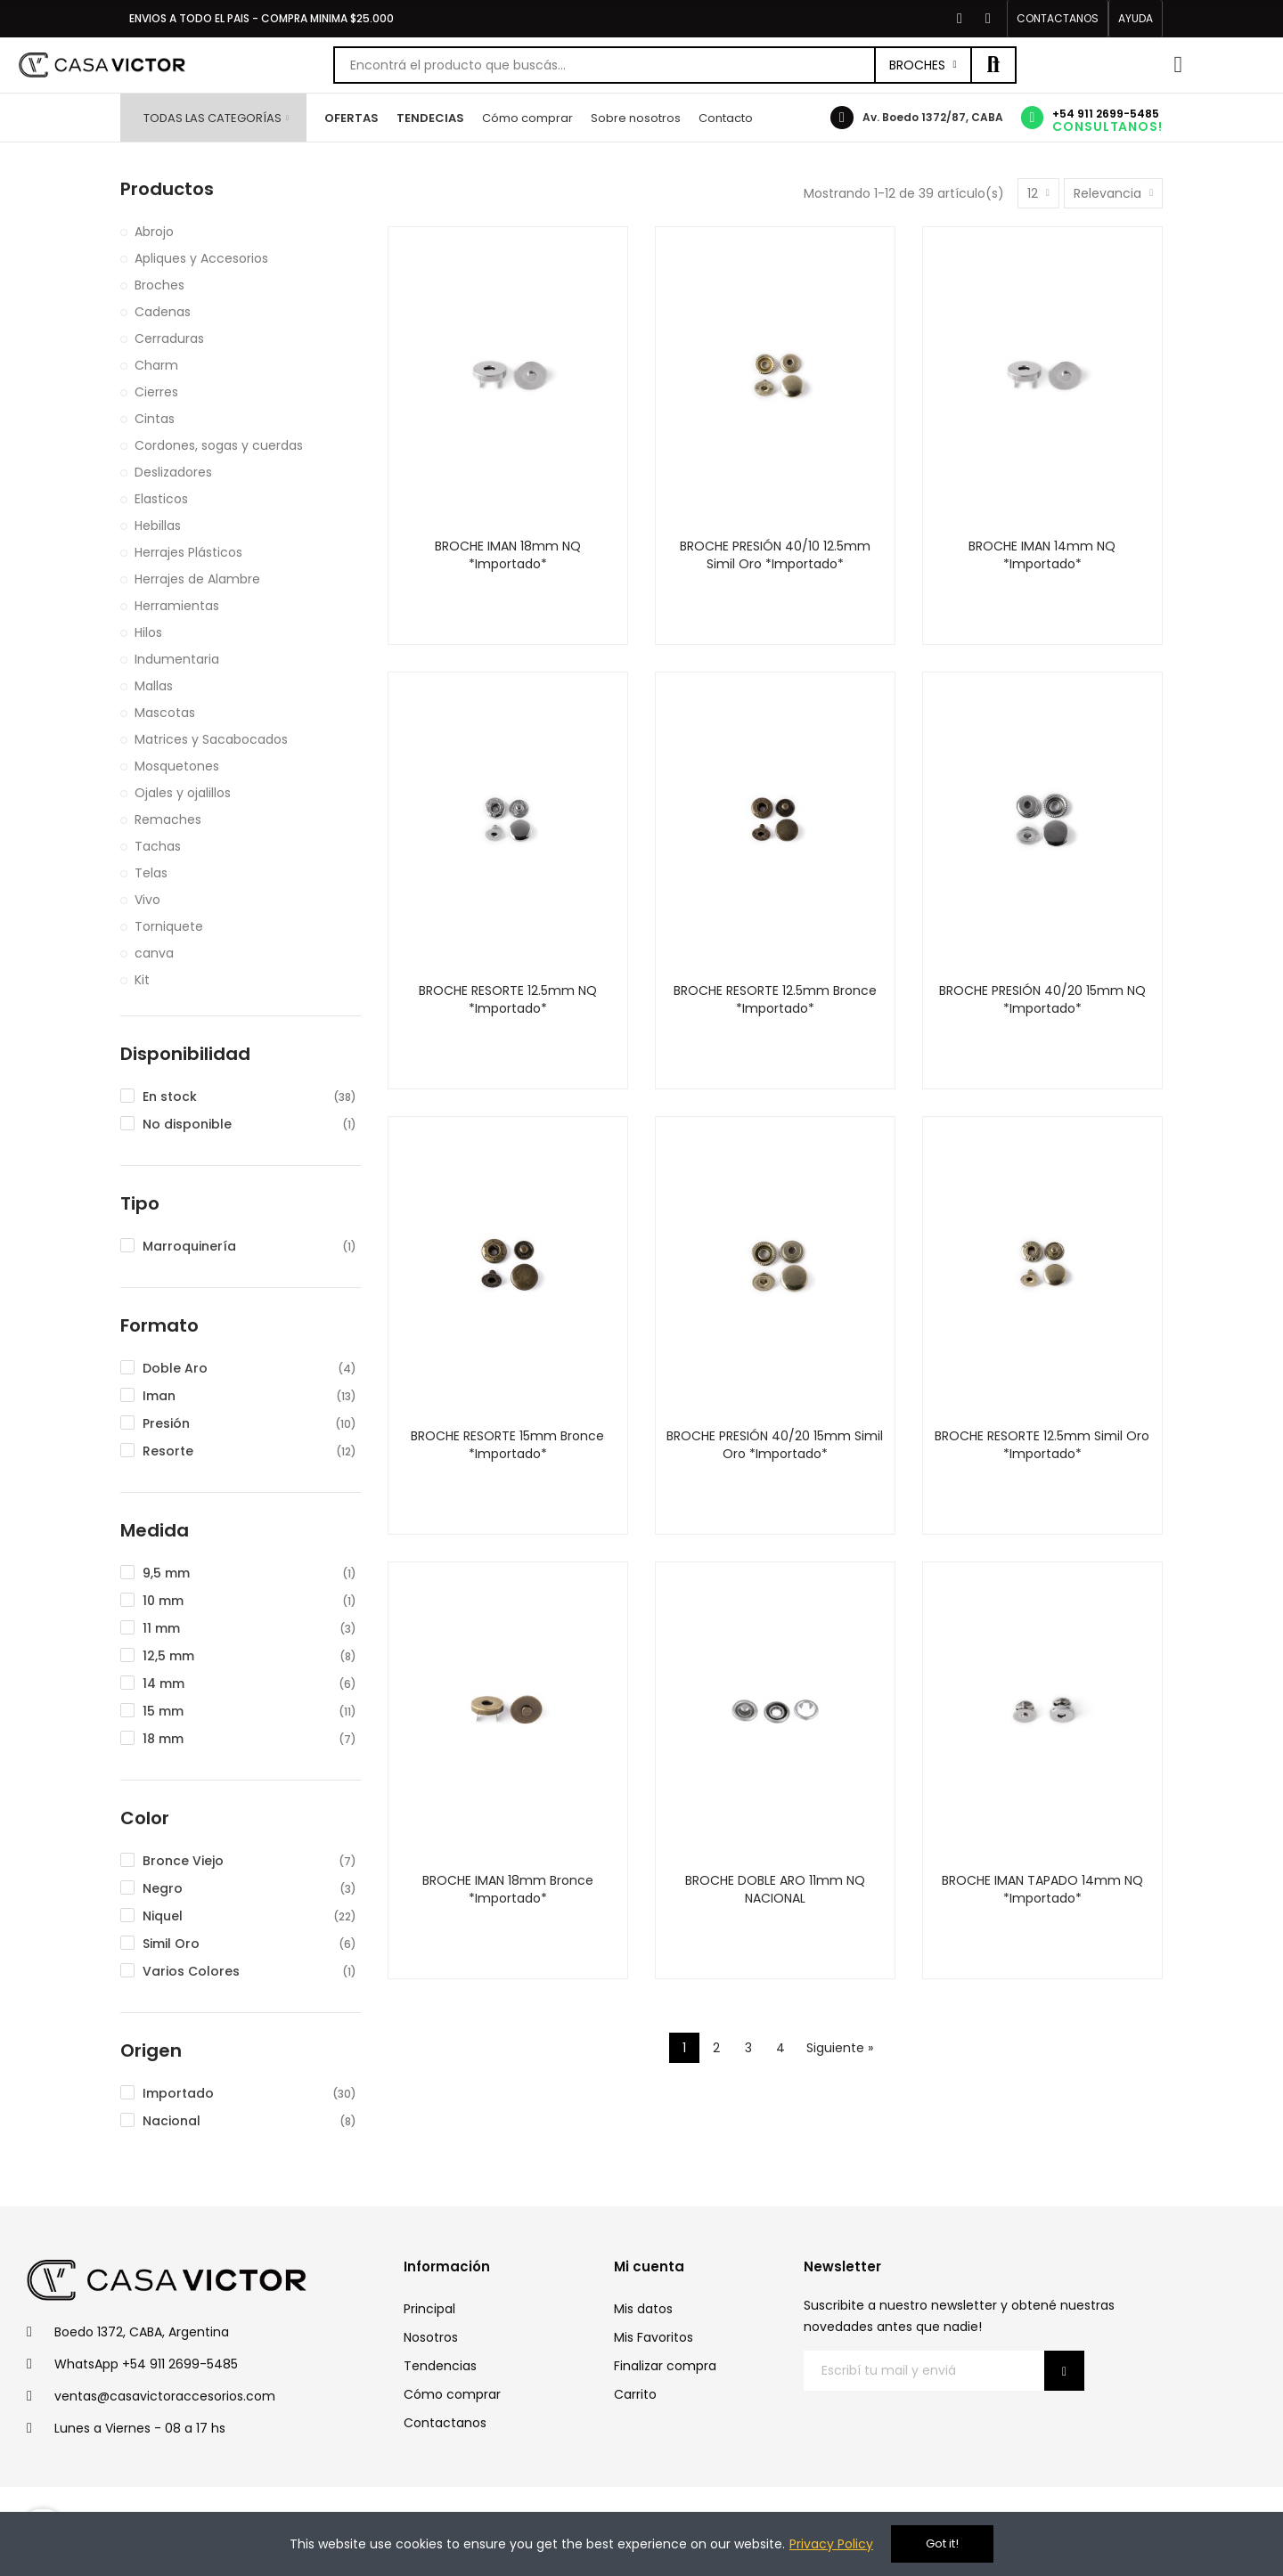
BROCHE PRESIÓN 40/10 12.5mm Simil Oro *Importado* (775, 555)
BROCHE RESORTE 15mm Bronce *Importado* (507, 1445)
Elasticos (161, 499)
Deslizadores (173, 472)
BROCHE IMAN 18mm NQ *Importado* (508, 555)
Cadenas (163, 312)
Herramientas (177, 606)
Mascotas (165, 712)
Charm (156, 365)
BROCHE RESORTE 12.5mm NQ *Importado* (508, 999)
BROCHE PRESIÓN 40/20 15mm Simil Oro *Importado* (774, 1445)
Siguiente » (839, 2048)
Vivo (147, 900)
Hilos (148, 632)
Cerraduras (169, 338)
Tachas (158, 846)
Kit (142, 980)
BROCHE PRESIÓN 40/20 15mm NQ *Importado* (1042, 999)
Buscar (993, 65)
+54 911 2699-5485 (1105, 113)
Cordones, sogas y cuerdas (219, 445)
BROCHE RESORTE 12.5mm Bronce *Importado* (775, 999)
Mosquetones (177, 766)
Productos (167, 189)
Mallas (154, 686)
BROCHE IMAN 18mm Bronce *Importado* (507, 1889)
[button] (1057, 18)
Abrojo (154, 231)
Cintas (155, 419)
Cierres (156, 392)
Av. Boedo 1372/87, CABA (932, 117)
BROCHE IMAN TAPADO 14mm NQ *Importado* (1042, 1889)
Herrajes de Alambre (197, 579)
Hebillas (158, 525)
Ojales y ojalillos (183, 793)
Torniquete (169, 926)
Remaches (168, 819)
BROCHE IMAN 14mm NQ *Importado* (1041, 555)
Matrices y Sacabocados (211, 739)
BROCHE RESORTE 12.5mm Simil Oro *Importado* (1042, 1445)
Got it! (942, 2543)
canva (154, 953)
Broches (917, 65)
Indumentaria (177, 659)
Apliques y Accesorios (201, 258)
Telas (151, 873)
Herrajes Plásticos (188, 552)
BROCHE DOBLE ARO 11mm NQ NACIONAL (775, 1889)
